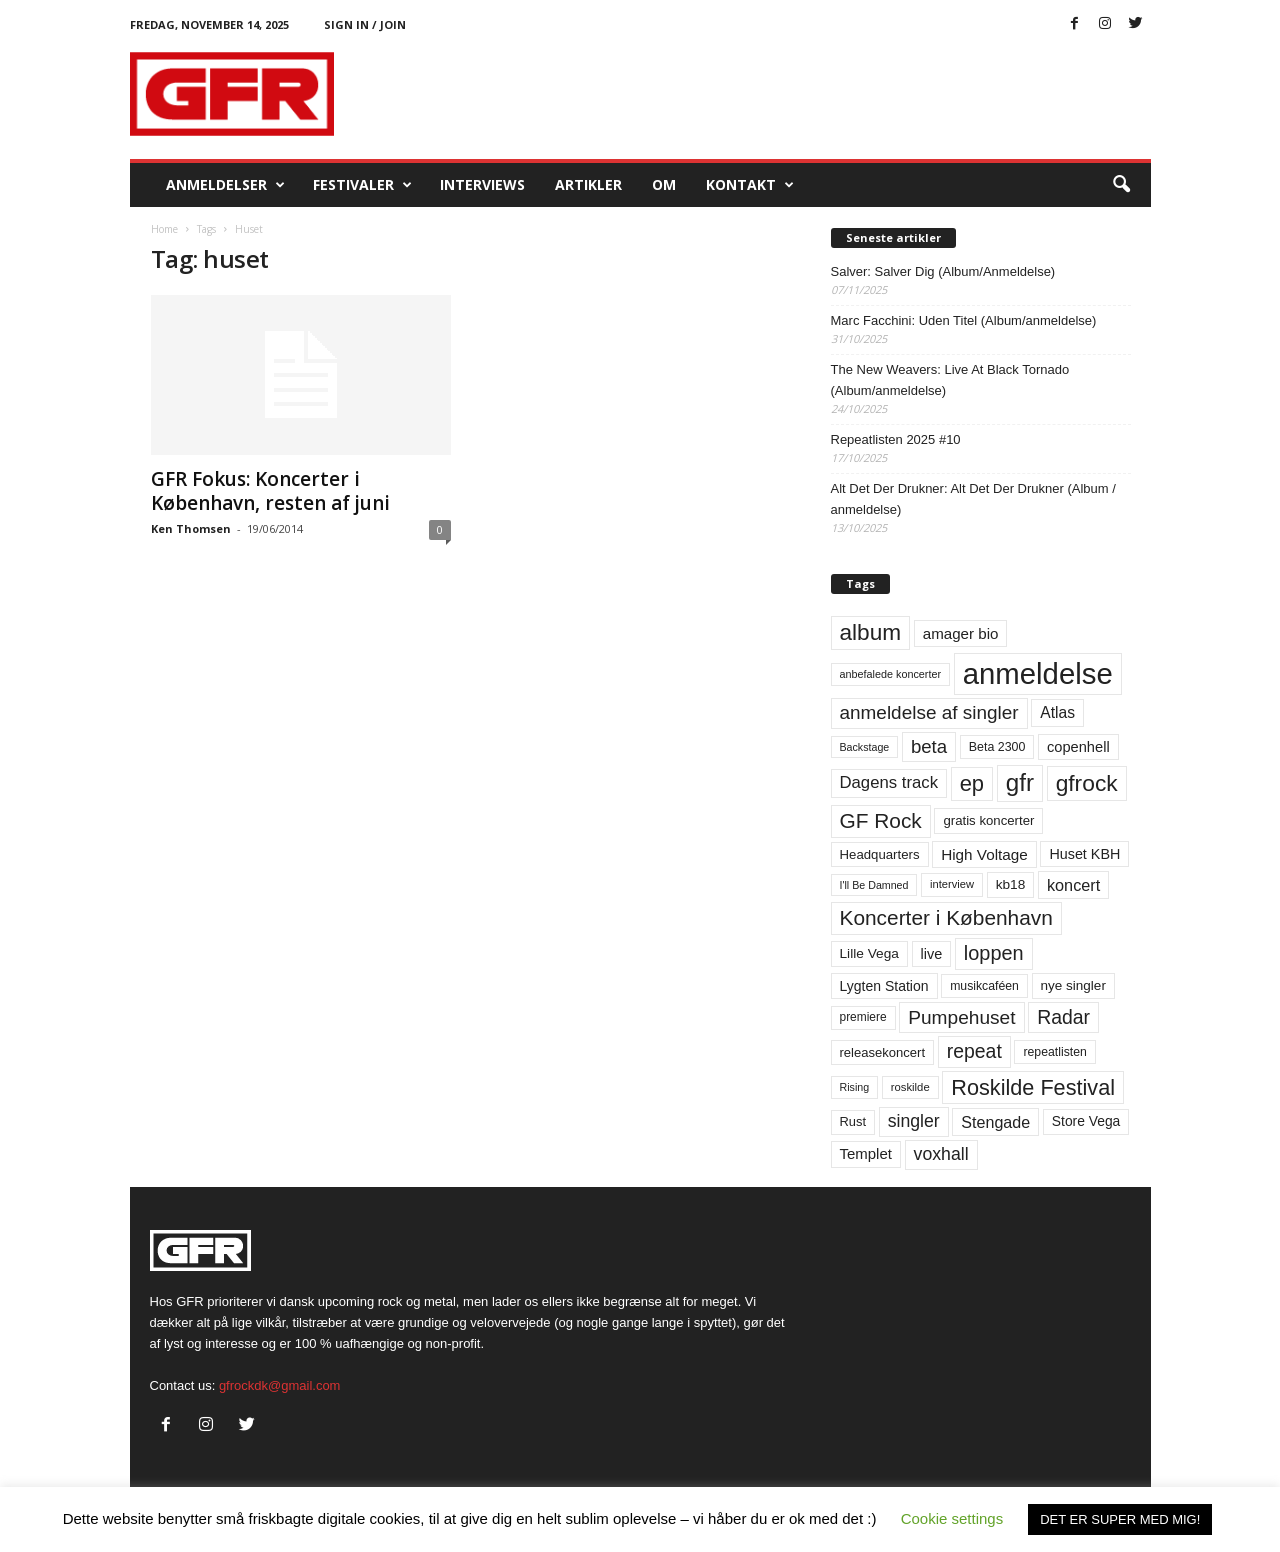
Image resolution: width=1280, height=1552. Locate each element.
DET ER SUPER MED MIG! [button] (1120, 1519)
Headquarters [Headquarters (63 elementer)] (880, 854)
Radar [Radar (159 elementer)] (1063, 1017)
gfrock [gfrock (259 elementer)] (1087, 783)
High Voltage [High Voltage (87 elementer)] (984, 854)
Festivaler (362, 185)
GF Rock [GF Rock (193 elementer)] (881, 820)
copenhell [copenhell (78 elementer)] (1078, 747)
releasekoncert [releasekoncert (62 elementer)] (883, 1052)
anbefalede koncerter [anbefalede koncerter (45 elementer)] (891, 674)
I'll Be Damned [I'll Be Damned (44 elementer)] (874, 885)
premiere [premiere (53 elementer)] (863, 1017)
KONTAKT (750, 185)
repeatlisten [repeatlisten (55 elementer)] (1054, 1052)
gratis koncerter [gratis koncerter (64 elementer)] (988, 820)
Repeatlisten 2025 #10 (896, 439)
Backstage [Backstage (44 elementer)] (865, 747)
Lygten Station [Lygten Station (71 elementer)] (884, 986)
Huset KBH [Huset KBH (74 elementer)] (1084, 854)
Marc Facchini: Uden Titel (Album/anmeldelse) (964, 320)
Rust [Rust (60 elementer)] (853, 1121)
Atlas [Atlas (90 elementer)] (1057, 712)
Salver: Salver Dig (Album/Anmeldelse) (943, 271)
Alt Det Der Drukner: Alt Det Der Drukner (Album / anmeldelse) (973, 499)
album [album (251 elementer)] (871, 632)
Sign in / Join (365, 24)
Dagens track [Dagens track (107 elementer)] (889, 782)
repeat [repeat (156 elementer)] (974, 1051)
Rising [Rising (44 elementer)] (855, 1087)
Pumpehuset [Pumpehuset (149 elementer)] (961, 1017)
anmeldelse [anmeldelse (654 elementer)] (1038, 673)
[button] (1121, 185)
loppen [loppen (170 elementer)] (994, 953)
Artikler (588, 184)
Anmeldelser (225, 185)
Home (164, 229)
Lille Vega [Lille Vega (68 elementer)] (869, 953)
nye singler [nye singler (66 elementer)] (1073, 985)
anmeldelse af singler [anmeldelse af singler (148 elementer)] (929, 712)
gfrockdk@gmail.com (280, 1385)
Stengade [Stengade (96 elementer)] (995, 1122)
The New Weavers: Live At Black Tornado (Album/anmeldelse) (950, 380)
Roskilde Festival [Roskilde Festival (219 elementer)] (1033, 1087)
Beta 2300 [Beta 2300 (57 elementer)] (997, 747)
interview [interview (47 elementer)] (952, 884)
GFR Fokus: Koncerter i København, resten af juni (270, 491)
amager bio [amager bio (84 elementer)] (961, 633)
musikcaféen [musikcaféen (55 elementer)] (984, 986)
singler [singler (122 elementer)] (914, 1121)
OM (664, 184)
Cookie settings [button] (952, 1518)
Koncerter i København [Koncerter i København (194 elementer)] (946, 917)
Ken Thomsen (191, 528)
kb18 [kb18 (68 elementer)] (1011, 884)
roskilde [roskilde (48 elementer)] (910, 1087)
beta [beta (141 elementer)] (929, 746)
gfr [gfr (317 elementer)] (1020, 782)
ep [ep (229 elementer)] (972, 783)
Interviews (482, 184)
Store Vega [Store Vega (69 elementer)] (1086, 1121)
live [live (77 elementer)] (932, 954)
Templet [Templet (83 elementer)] (866, 1153)
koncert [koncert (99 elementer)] (1073, 885)
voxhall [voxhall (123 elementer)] (941, 1154)
